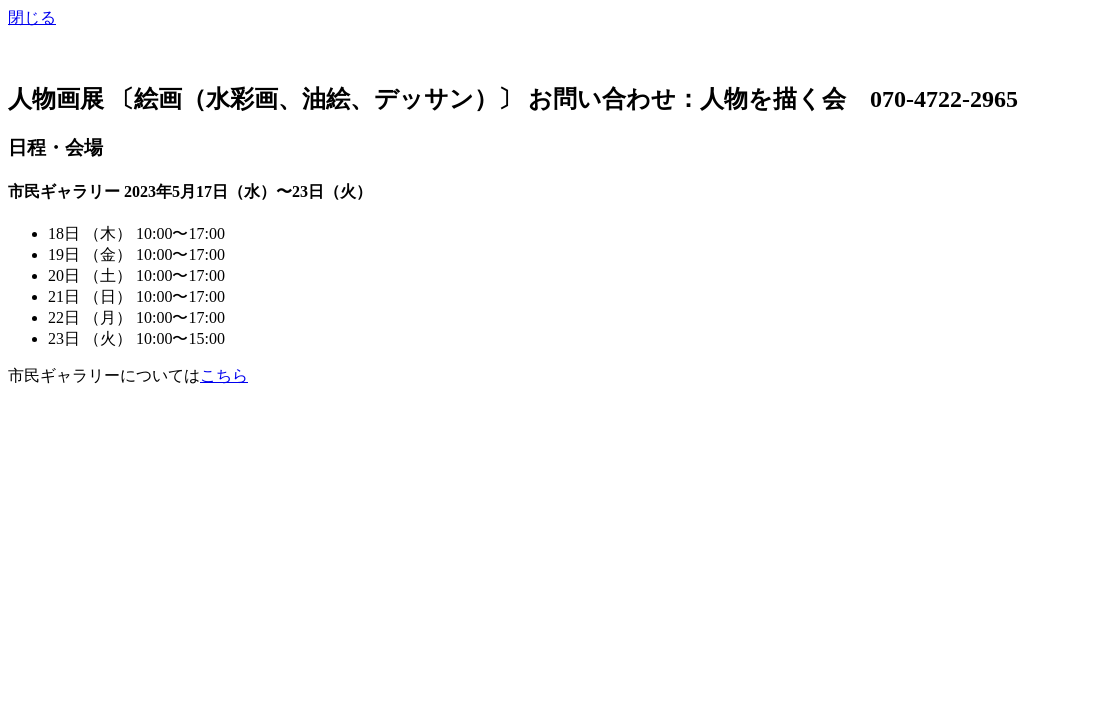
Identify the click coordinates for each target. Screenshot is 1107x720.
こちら (224, 375)
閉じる (32, 17)
